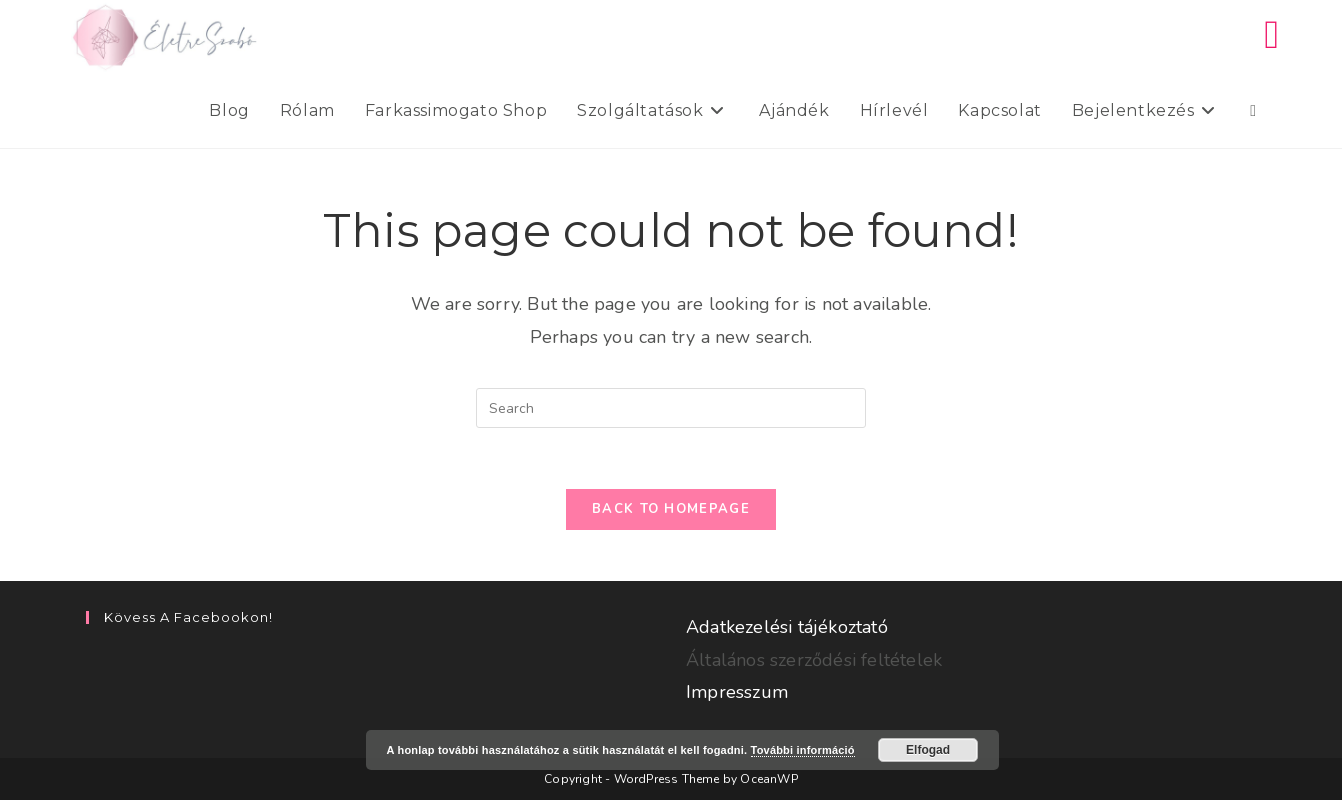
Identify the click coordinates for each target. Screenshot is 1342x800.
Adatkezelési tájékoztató (787, 627)
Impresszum (737, 692)
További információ (803, 750)
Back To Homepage (671, 509)
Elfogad (928, 750)
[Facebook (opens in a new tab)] (1271, 35)
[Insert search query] (671, 408)
